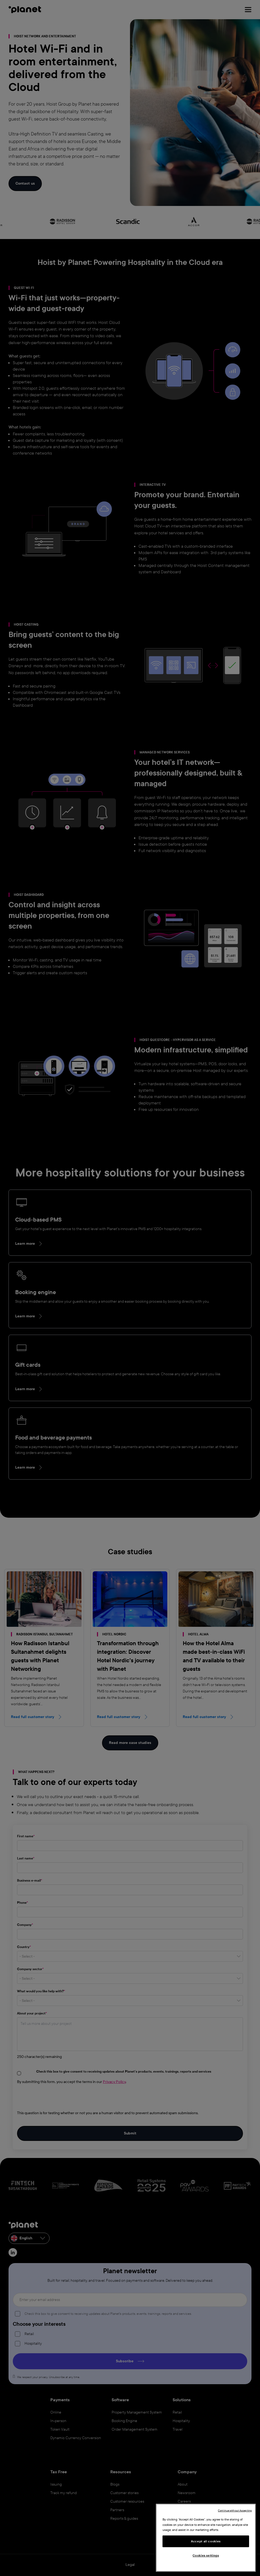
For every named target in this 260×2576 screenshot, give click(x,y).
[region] (206, 2538)
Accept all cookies (206, 2541)
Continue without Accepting (235, 2510)
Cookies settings (206, 2555)
